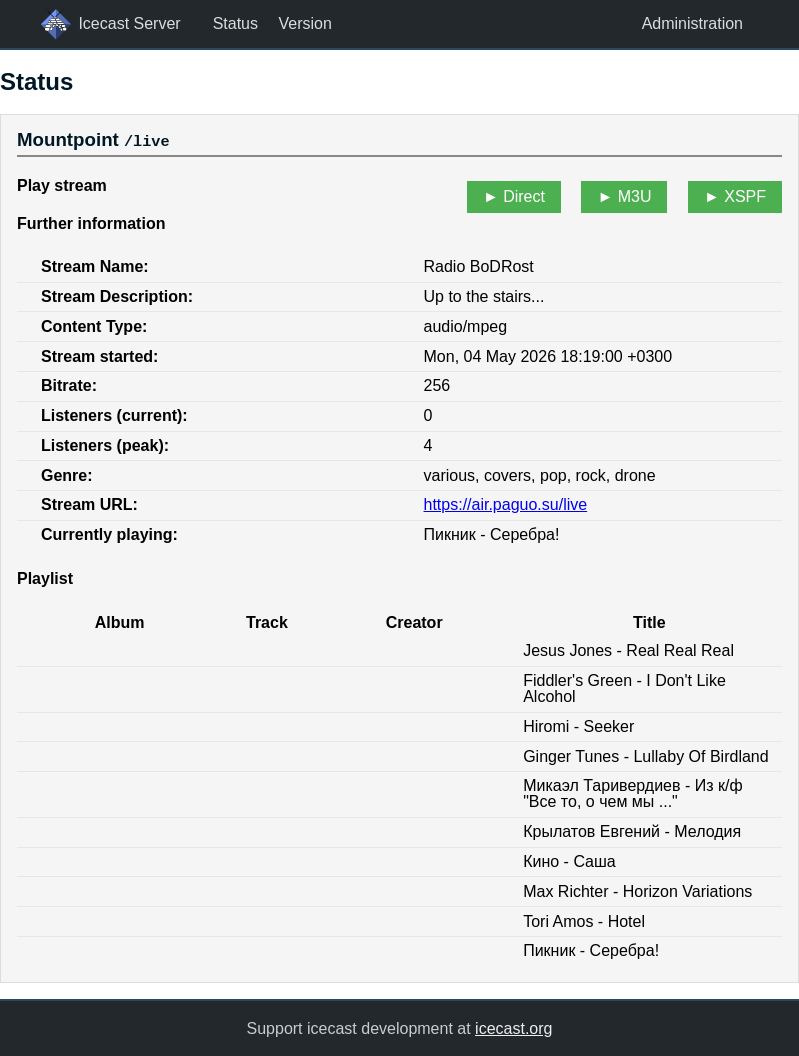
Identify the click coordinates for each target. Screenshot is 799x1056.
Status (235, 23)
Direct (524, 196)
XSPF (745, 196)
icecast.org (513, 1027)
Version (304, 23)
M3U (635, 196)
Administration (692, 23)
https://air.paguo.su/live (506, 504)
